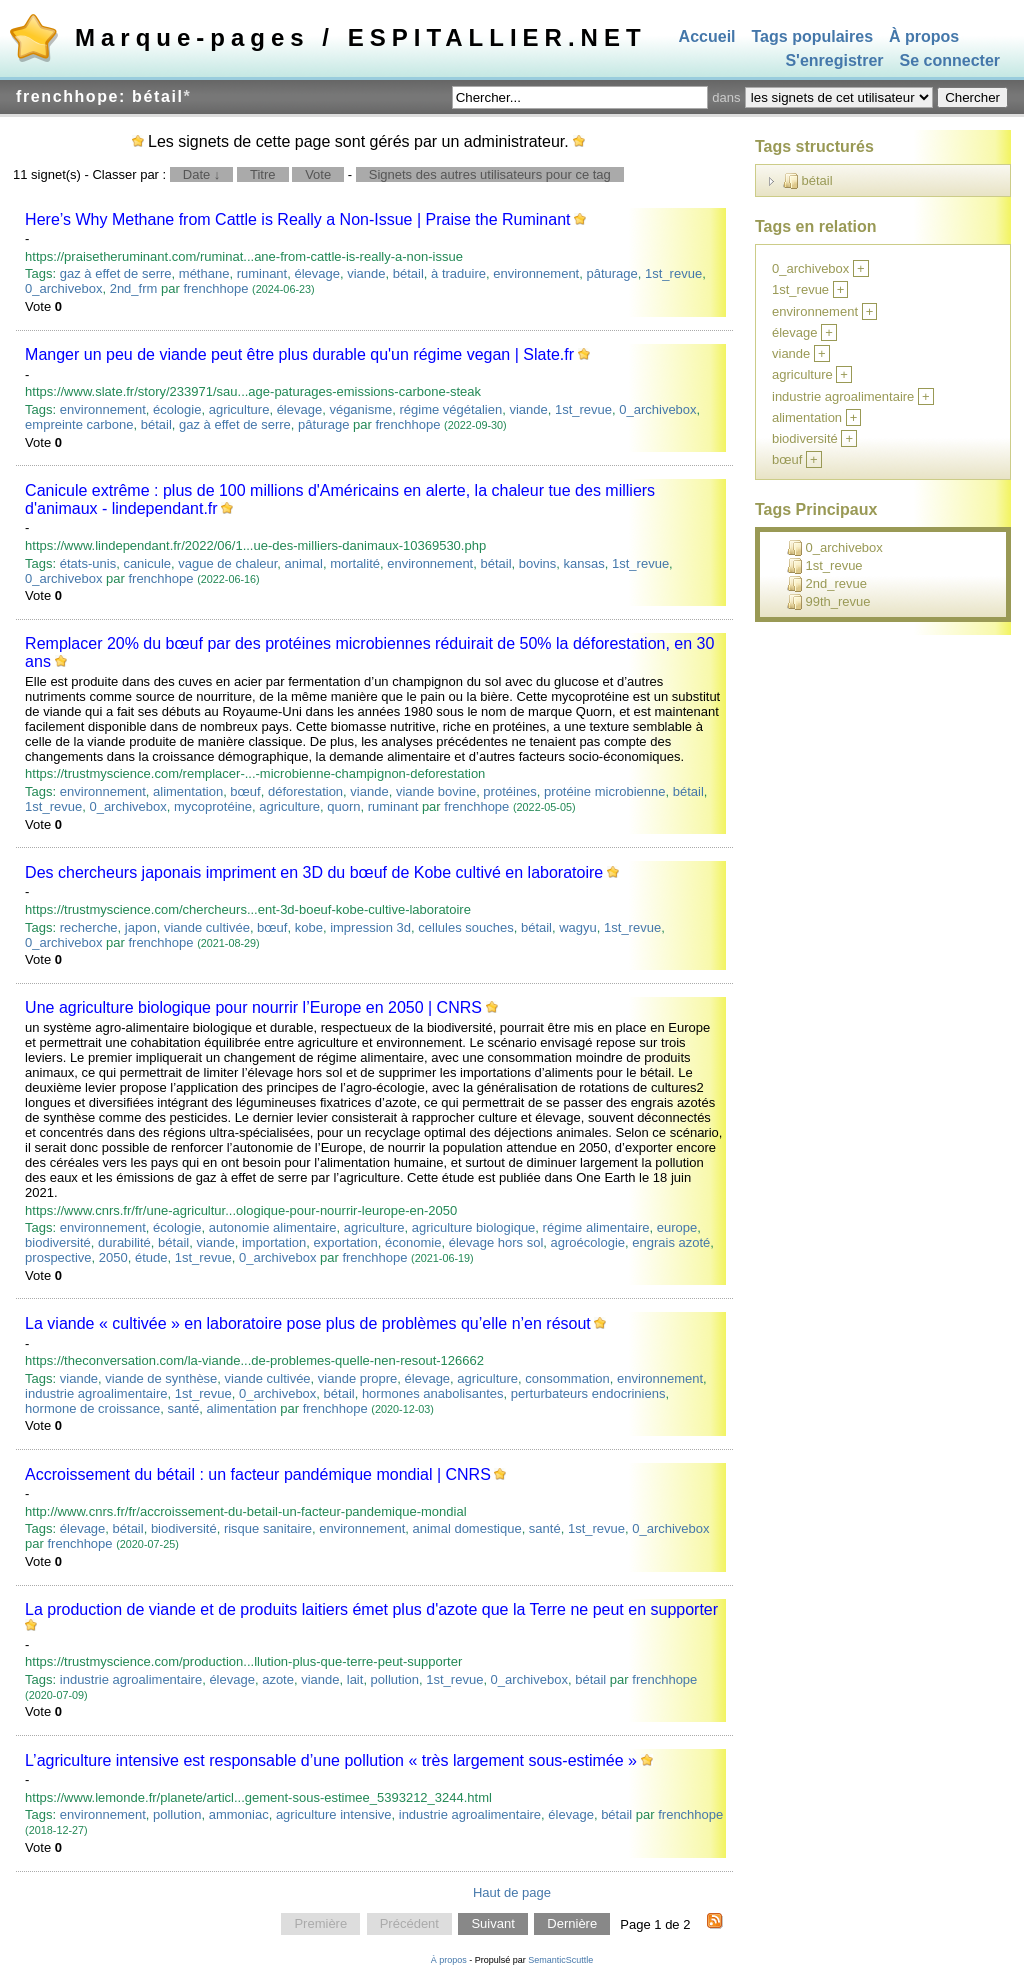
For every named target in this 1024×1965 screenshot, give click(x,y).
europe (677, 1227)
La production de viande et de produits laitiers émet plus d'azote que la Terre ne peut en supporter (371, 1609)
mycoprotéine (213, 806)
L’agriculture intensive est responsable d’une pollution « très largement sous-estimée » (331, 1760)
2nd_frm (134, 288)
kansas (584, 563)
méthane (204, 273)
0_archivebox (63, 288)
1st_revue (673, 273)
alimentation (188, 791)
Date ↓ (202, 174)
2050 (113, 1257)
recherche (89, 927)
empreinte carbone (79, 424)
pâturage (611, 273)
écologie (177, 409)
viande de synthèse (161, 1378)
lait (355, 1679)
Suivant (492, 1924)
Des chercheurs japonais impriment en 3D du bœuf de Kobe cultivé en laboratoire (314, 872)
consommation (567, 1378)
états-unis (88, 563)
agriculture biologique (474, 1227)
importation (274, 1242)
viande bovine (436, 791)
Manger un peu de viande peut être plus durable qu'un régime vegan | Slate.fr (299, 354)
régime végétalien (451, 409)
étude (151, 1257)
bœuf (245, 791)
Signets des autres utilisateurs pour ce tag (490, 174)
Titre (263, 174)
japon (141, 927)
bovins (538, 563)
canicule (147, 563)
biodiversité (58, 1242)
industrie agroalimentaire (96, 1393)
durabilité (124, 1242)
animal (304, 563)
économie (413, 1242)
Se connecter (950, 61)
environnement (536, 273)
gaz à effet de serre (116, 273)
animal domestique (467, 1528)
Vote (318, 174)
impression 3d (370, 927)
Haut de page (512, 1892)
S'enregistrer (834, 61)
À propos (924, 36)
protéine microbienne (604, 791)
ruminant (262, 273)
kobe (309, 927)
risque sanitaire (268, 1528)
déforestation (305, 791)
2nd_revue (827, 584)
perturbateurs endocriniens (588, 1393)
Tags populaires (813, 36)
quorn (343, 806)
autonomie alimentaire (273, 1227)
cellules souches (465, 927)
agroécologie (588, 1242)
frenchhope (215, 288)
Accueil (707, 36)
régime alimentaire (596, 1227)
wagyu (578, 927)
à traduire (458, 273)
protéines (509, 791)
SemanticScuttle (560, 1960)
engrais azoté (671, 1242)
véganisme (360, 409)
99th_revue (829, 602)
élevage (317, 273)
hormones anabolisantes (433, 1393)
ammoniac (239, 1814)
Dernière (572, 1924)
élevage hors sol (496, 1242)
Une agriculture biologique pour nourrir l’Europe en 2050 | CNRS (253, 1007)
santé (183, 1408)
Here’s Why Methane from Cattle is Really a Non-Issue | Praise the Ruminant (297, 219)
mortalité (355, 563)
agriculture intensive (334, 1814)
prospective (58, 1257)
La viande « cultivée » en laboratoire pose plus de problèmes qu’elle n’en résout (308, 1323)
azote (278, 1679)
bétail (408, 273)
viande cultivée (207, 927)
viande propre (358, 1378)
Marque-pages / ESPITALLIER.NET (361, 37)
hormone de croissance (92, 1408)
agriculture (239, 409)
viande (366, 273)
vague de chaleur (227, 563)
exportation (346, 1242)
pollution (395, 1679)
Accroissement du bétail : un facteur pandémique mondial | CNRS (258, 1474)
